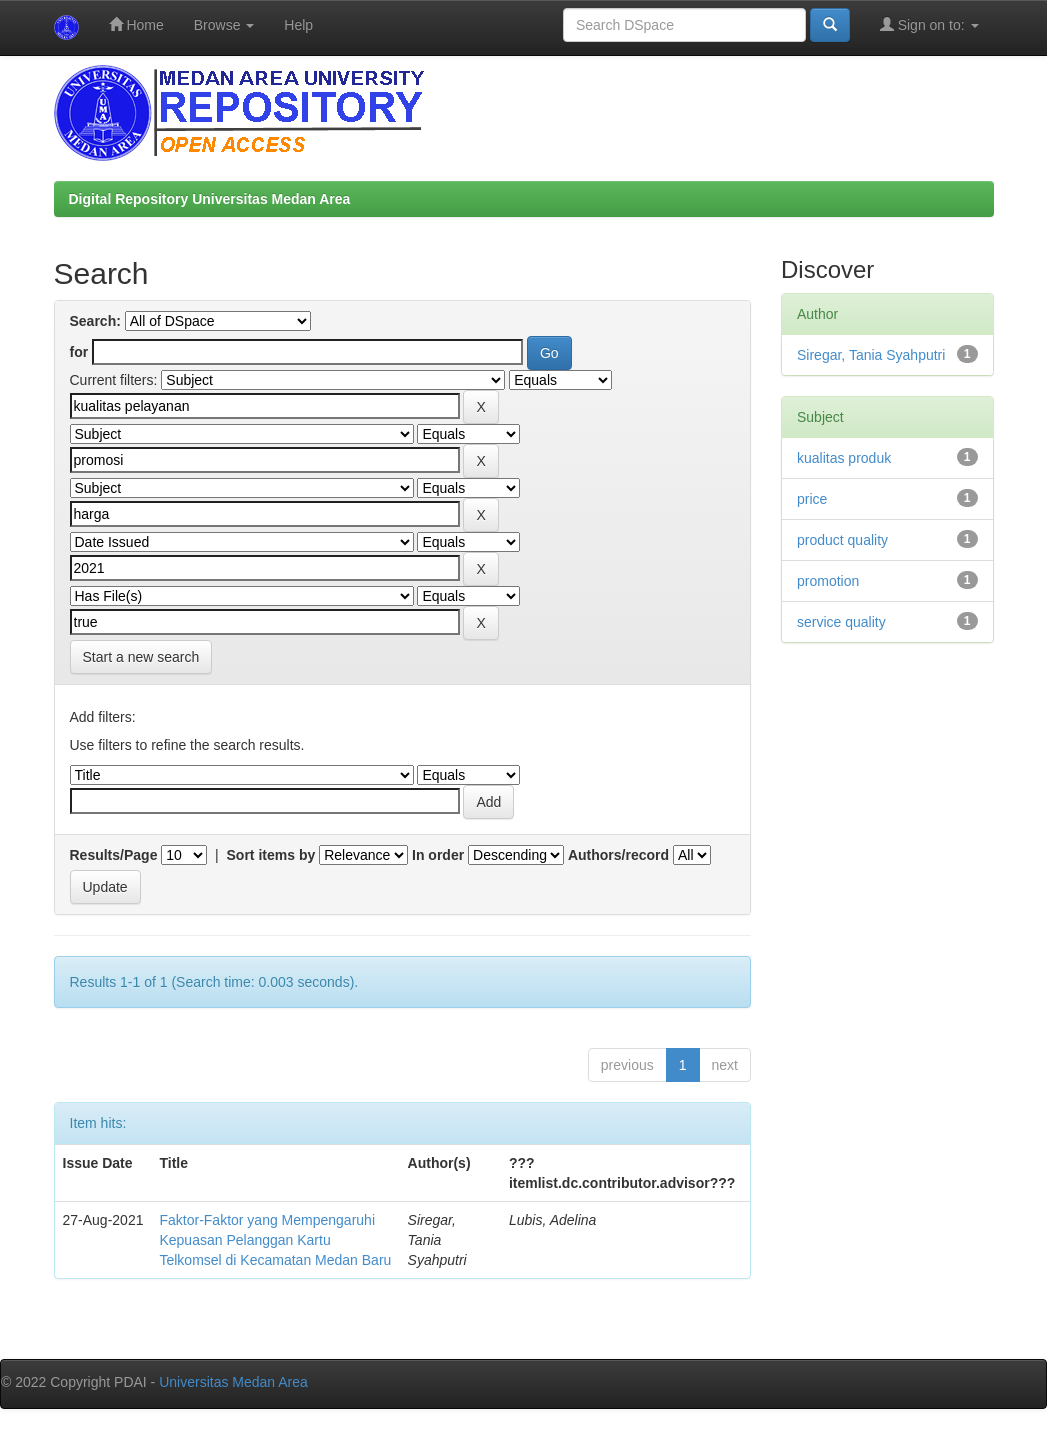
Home (136, 24)
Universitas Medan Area (233, 1382)
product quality (842, 540)
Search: (95, 321)
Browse (224, 25)
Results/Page (114, 855)
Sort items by (271, 855)
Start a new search (141, 657)
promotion (828, 581)
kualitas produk (844, 458)
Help (298, 25)
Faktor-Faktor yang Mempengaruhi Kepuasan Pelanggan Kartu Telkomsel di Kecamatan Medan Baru (275, 1240)
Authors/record (618, 855)
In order (438, 855)
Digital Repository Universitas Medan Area (210, 199)
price (812, 499)
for (79, 352)
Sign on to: (929, 24)
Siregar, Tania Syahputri (871, 355)
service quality (841, 622)
